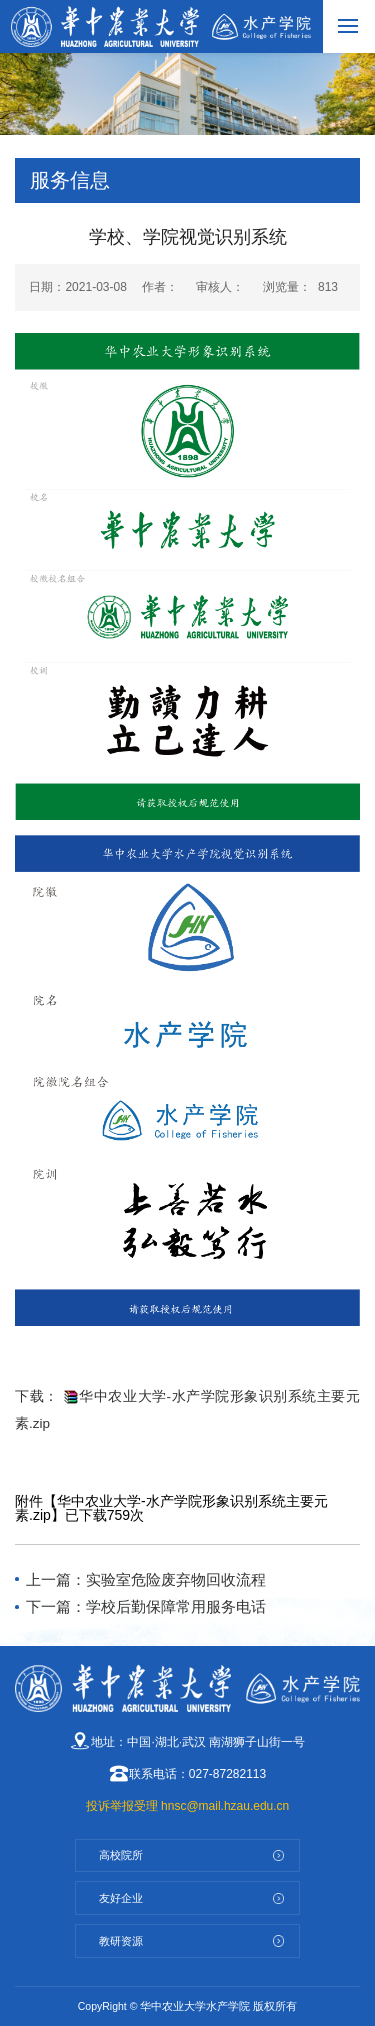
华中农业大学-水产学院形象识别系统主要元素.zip (171, 1508)
